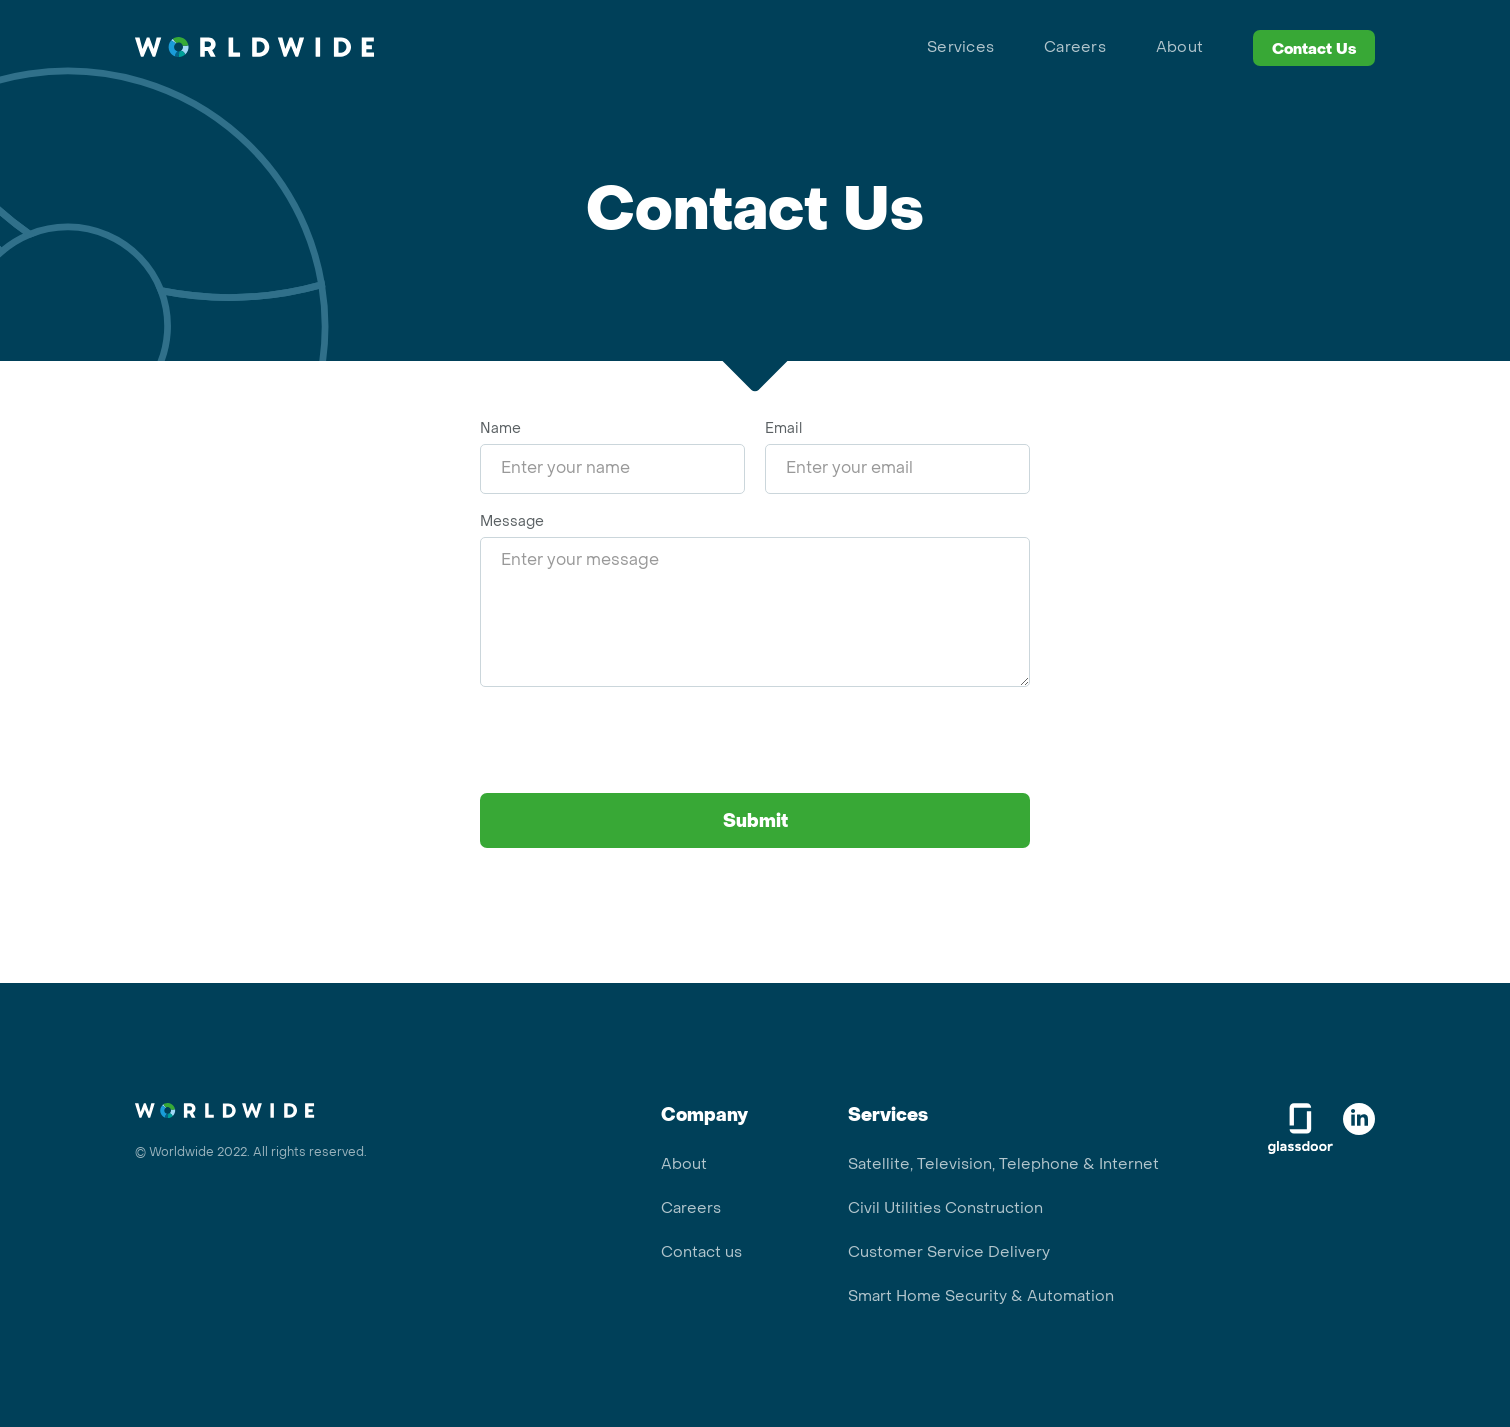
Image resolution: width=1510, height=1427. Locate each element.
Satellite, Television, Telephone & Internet (1003, 1165)
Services (960, 48)
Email (783, 429)
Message (512, 522)
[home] (255, 48)
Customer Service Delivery (949, 1253)
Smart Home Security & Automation (981, 1297)
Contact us (701, 1253)
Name (500, 429)
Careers (1075, 48)
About (1179, 48)
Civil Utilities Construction (945, 1209)
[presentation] (632, 746)
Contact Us (1314, 50)
